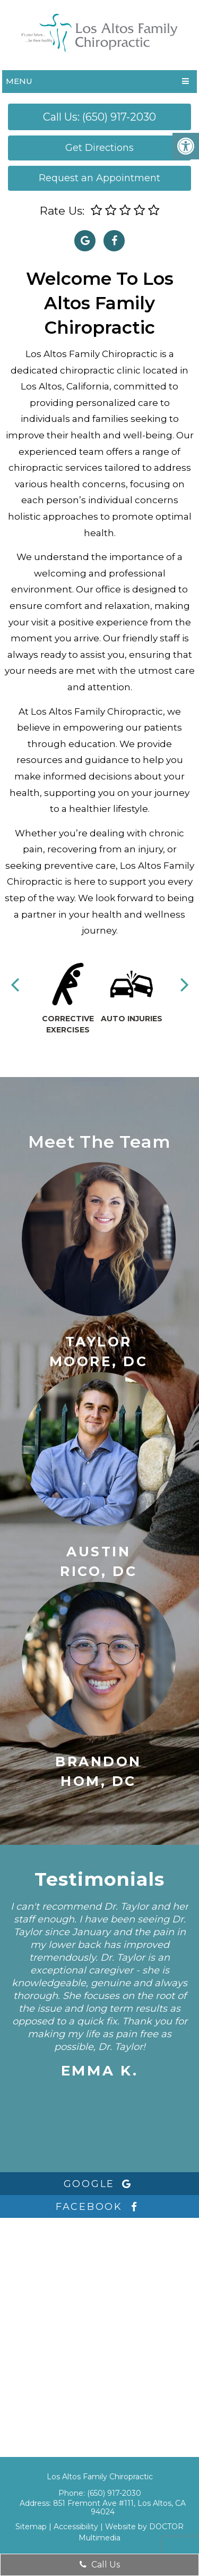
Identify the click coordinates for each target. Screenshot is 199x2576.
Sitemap (31, 2526)
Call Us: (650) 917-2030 (99, 117)
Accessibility (76, 2526)
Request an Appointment (99, 178)
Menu (19, 81)
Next (184, 983)
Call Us (100, 2565)
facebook (99, 2207)
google (100, 2184)
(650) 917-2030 (114, 2493)
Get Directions (99, 148)
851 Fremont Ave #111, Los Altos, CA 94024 (119, 2507)
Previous (14, 983)
